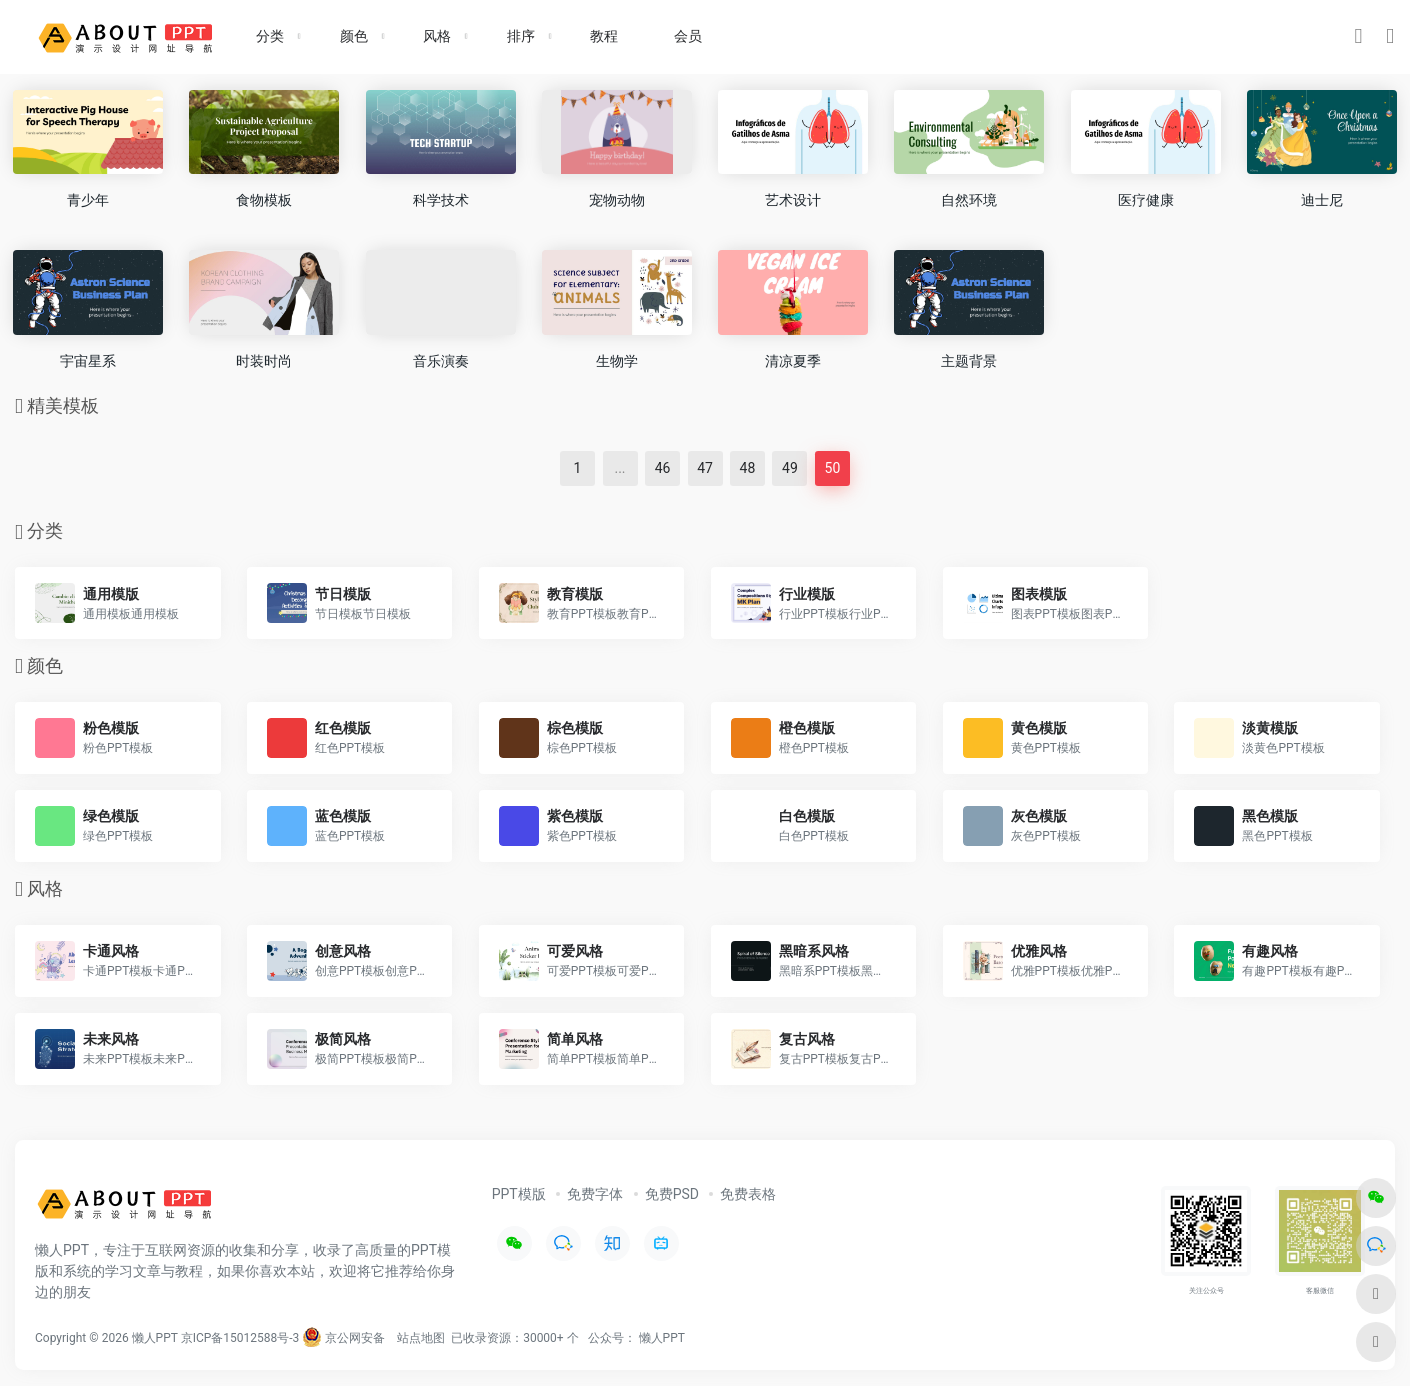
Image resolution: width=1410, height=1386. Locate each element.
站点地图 (421, 1338)
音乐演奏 (441, 361)
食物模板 (264, 200)
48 (748, 468)
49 (790, 468)
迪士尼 (1322, 200)
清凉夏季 (793, 361)
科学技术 (441, 200)
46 (663, 468)
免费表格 (748, 1194)
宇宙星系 (88, 361)
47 (705, 468)
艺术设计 (793, 200)
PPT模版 (519, 1194)
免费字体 (595, 1194)
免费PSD (672, 1194)
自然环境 (969, 200)
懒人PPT (662, 1338)
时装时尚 (264, 361)
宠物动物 (617, 200)
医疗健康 (1146, 200)
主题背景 (969, 361)
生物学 (617, 361)
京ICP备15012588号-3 (240, 1338)
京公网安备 (343, 1338)
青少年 (88, 200)
